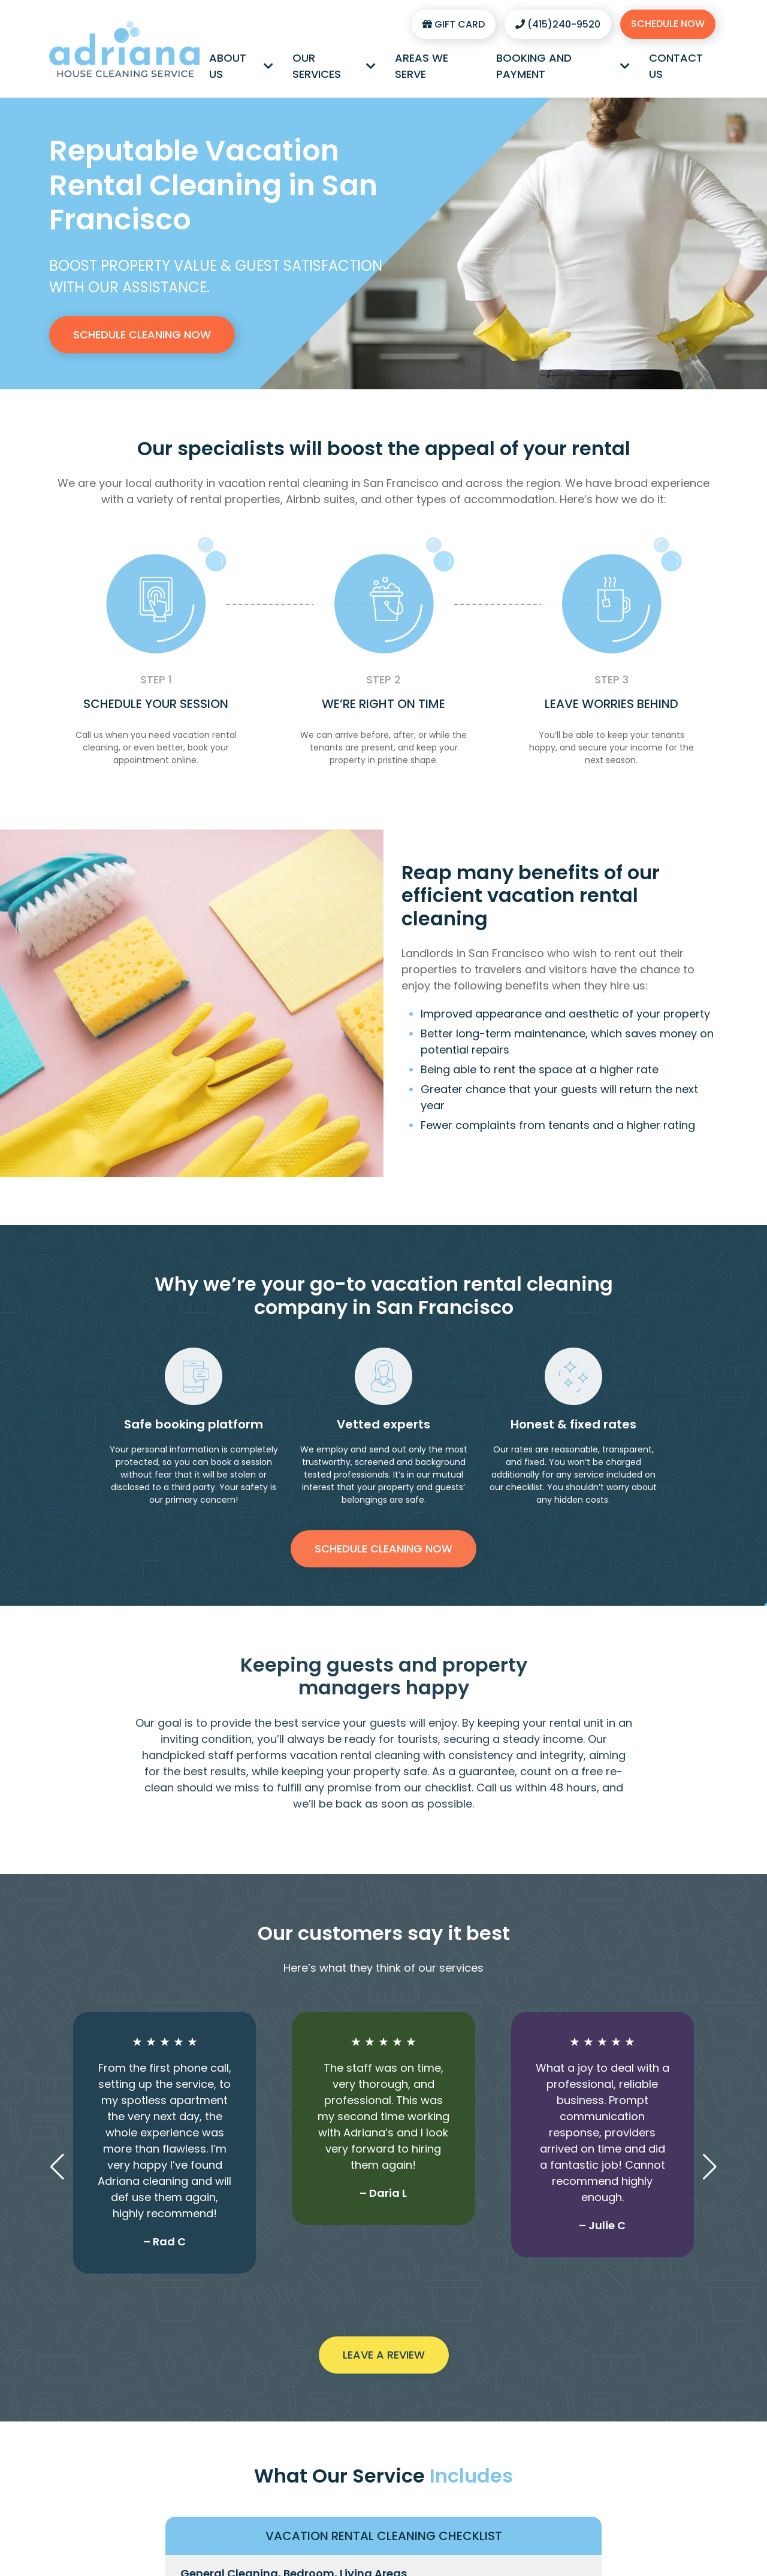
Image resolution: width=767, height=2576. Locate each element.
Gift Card (453, 24)
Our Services (334, 65)
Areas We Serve (421, 65)
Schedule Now (668, 24)
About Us (241, 65)
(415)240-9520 (557, 24)
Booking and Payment (563, 65)
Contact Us (676, 65)
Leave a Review (384, 2354)
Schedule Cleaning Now (142, 334)
